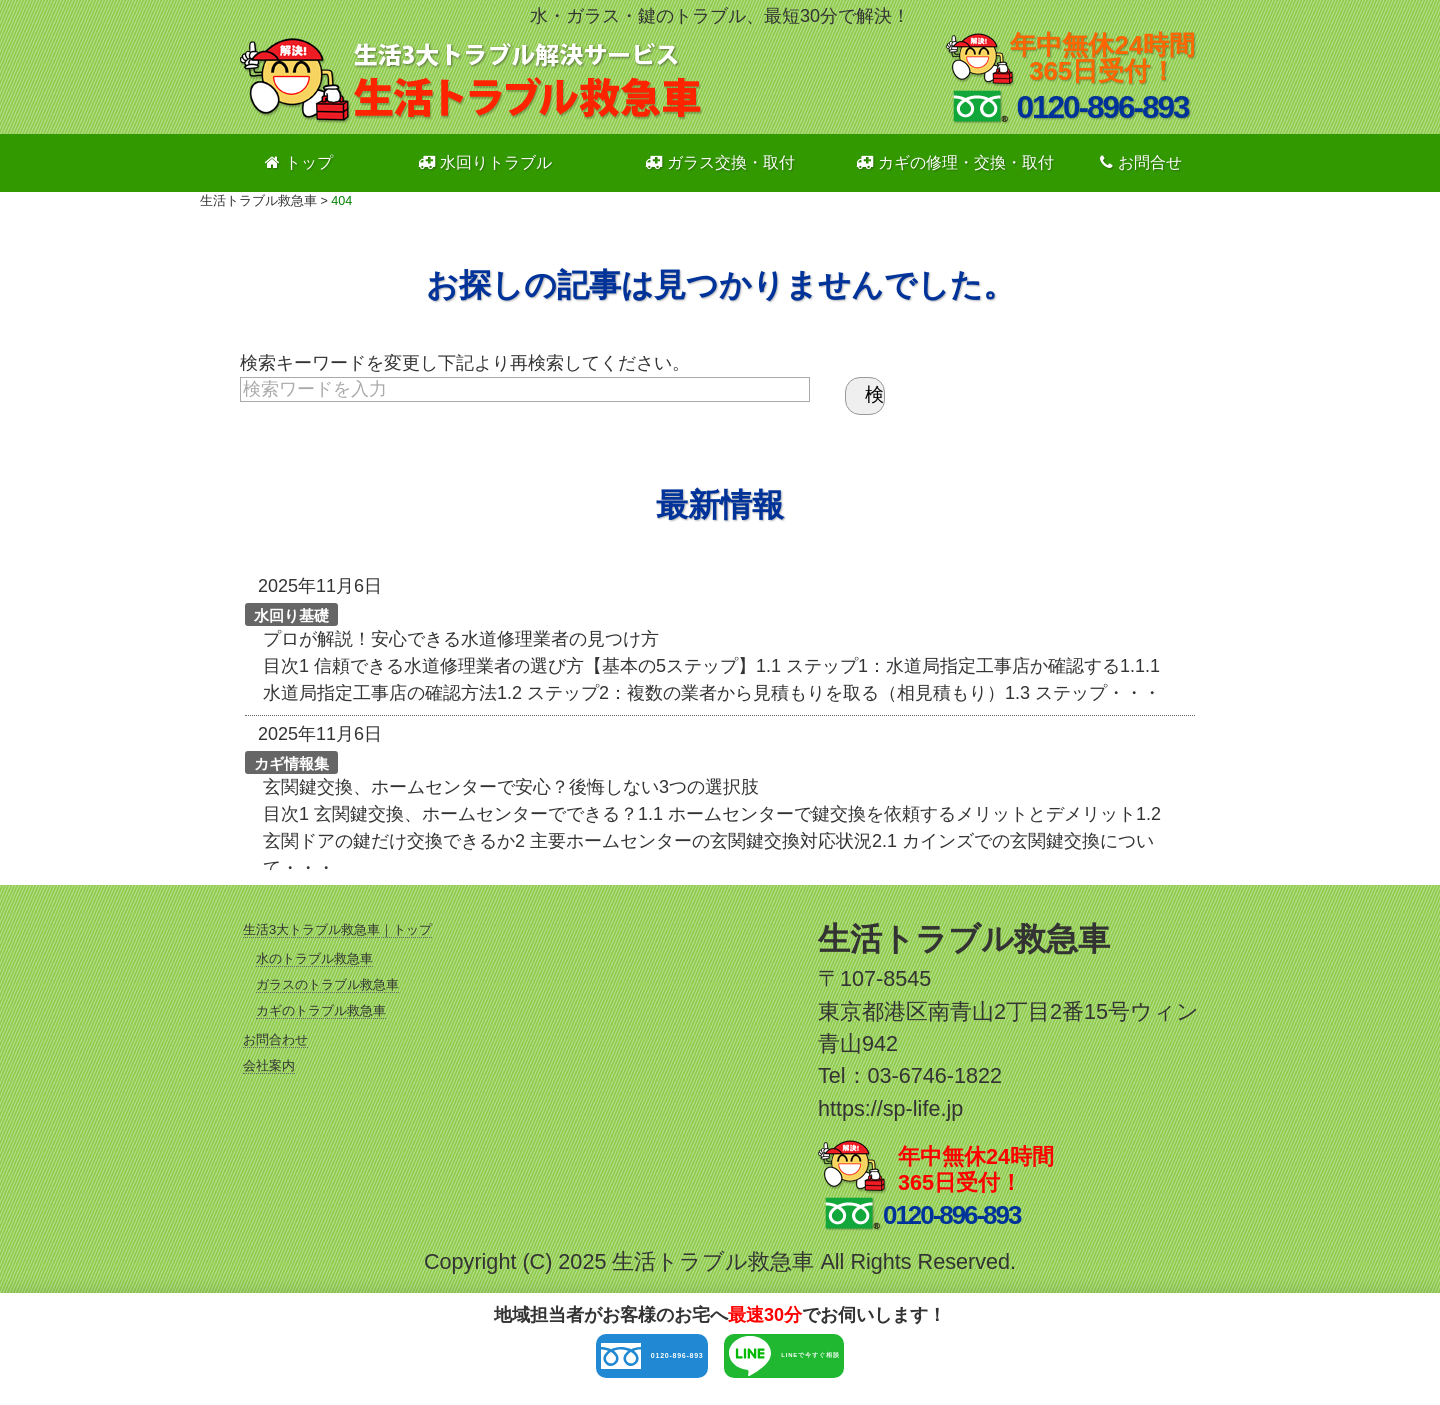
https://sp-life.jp (890, 1108)
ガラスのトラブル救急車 (327, 984)
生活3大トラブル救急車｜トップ (337, 929)
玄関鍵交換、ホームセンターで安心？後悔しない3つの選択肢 (511, 787)
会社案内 (269, 1065)
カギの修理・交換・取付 (955, 162)
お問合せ (1141, 162)
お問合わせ (275, 1039)
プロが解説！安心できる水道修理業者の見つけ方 (461, 639)
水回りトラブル (485, 162)
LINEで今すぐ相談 (861, 1362)
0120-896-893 (569, 1362)
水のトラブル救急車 (314, 958)
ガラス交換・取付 (720, 162)
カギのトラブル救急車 (321, 1010)
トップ (299, 162)
